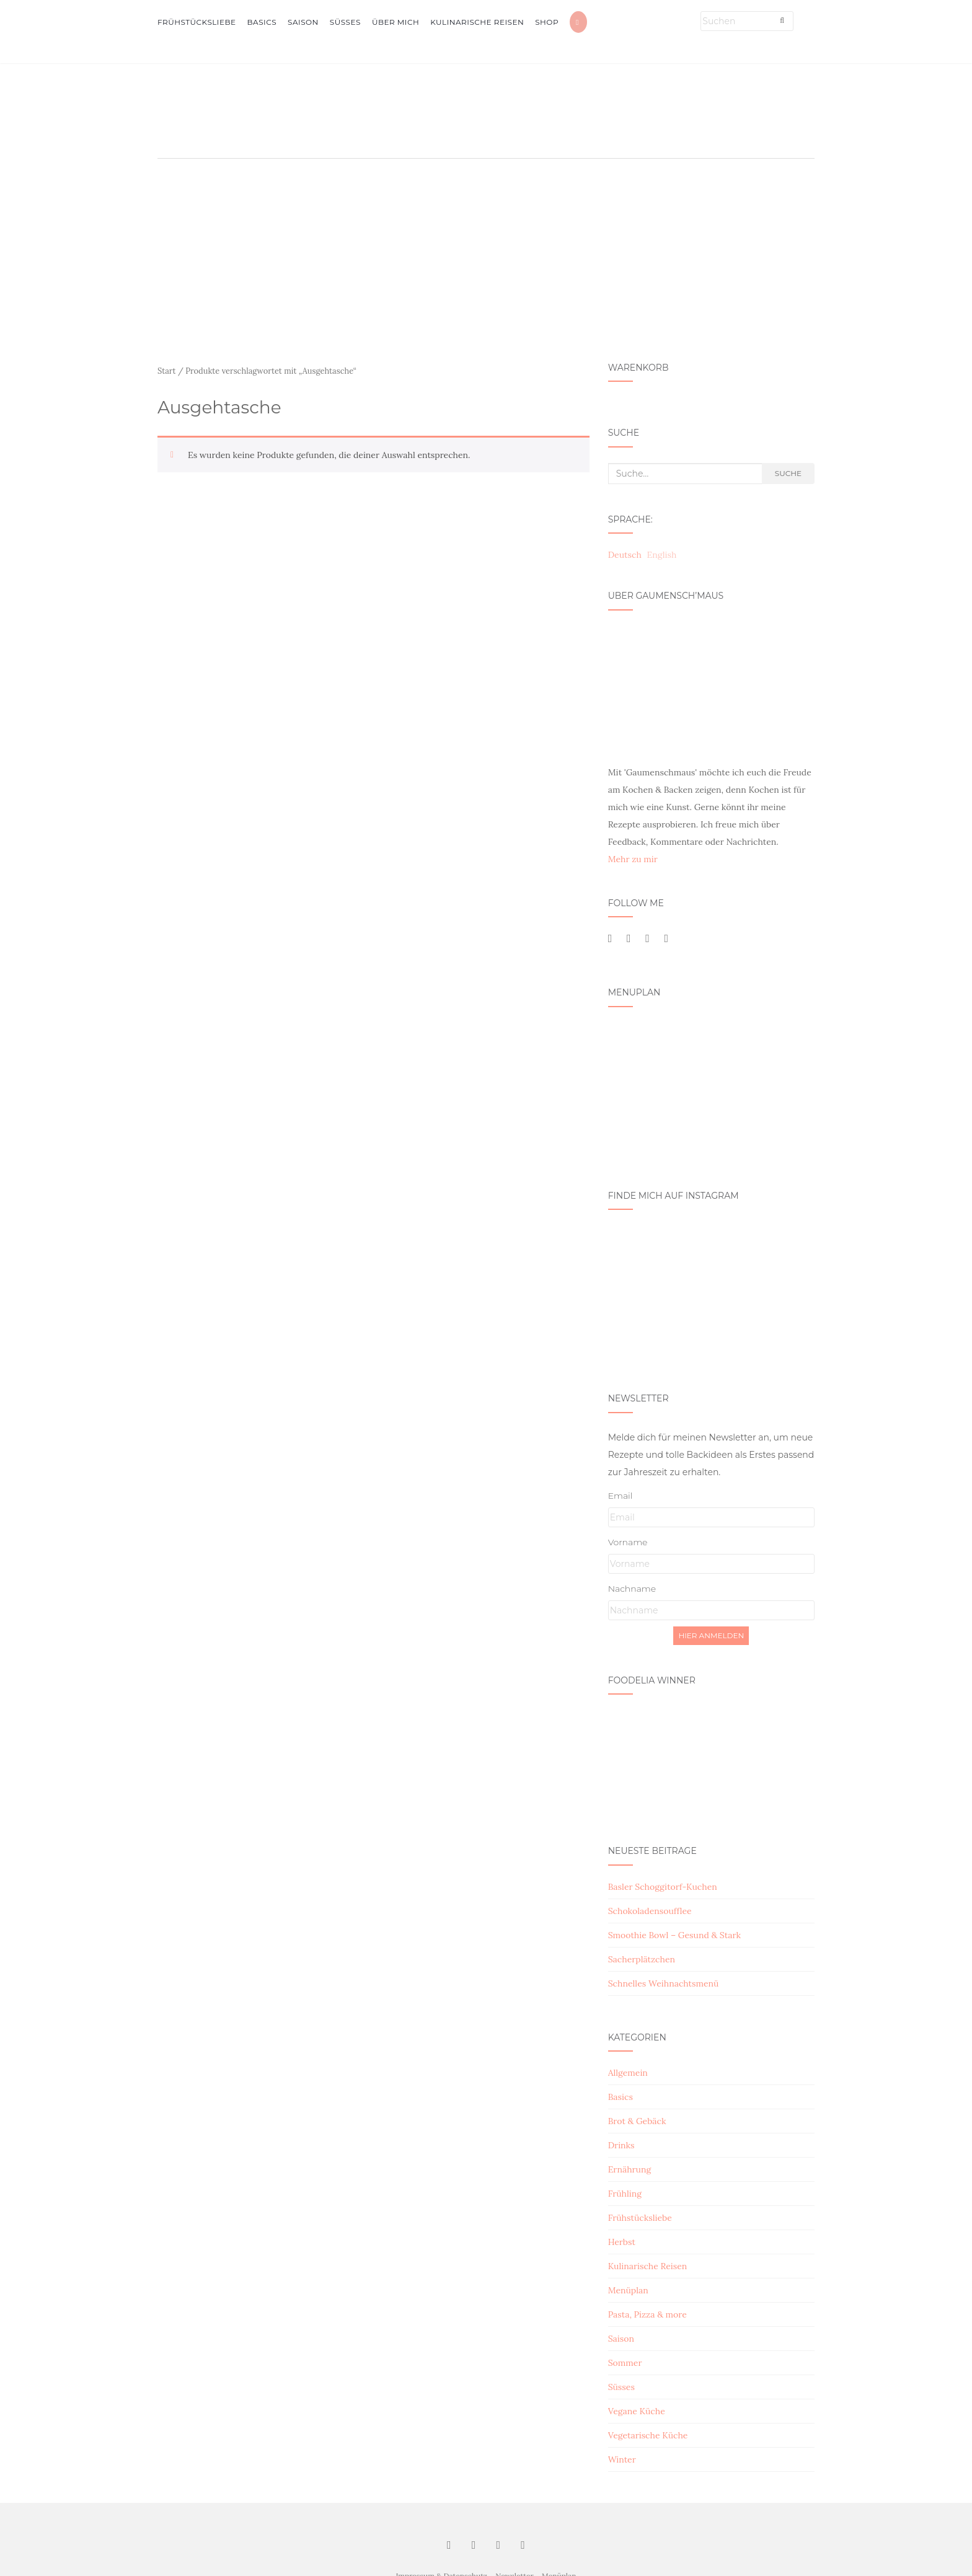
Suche (788, 473)
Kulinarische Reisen (477, 22)
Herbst (621, 2241)
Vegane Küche (636, 2411)
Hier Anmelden (711, 1635)
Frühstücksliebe (196, 22)
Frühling (625, 2193)
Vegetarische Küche (648, 2435)
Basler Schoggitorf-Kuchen (662, 1886)
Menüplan (628, 2290)
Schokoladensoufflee (650, 1911)
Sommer (625, 2362)
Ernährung (630, 2169)
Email (620, 1495)
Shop (547, 22)
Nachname (632, 1588)
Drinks (621, 2145)
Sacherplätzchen (641, 1959)
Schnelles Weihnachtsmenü (663, 1983)
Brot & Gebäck (637, 2121)
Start (166, 371)
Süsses (345, 22)
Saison (303, 22)
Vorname (628, 1542)
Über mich (395, 22)
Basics (261, 22)
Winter (622, 2459)
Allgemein (628, 2072)
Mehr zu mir (633, 859)
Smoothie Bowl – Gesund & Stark (674, 1935)
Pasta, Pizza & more (647, 2314)
